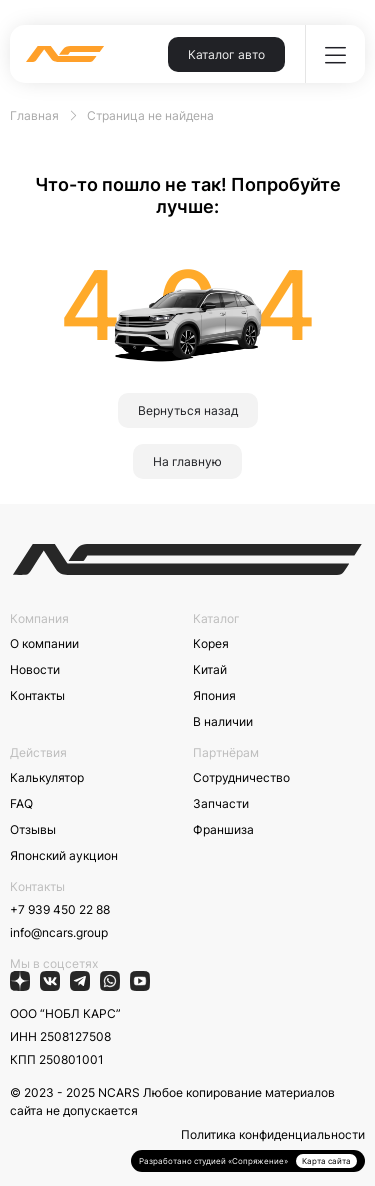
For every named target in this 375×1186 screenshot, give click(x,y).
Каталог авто (226, 54)
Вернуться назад (188, 410)
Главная (34, 115)
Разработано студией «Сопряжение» (213, 1161)
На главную (187, 461)
